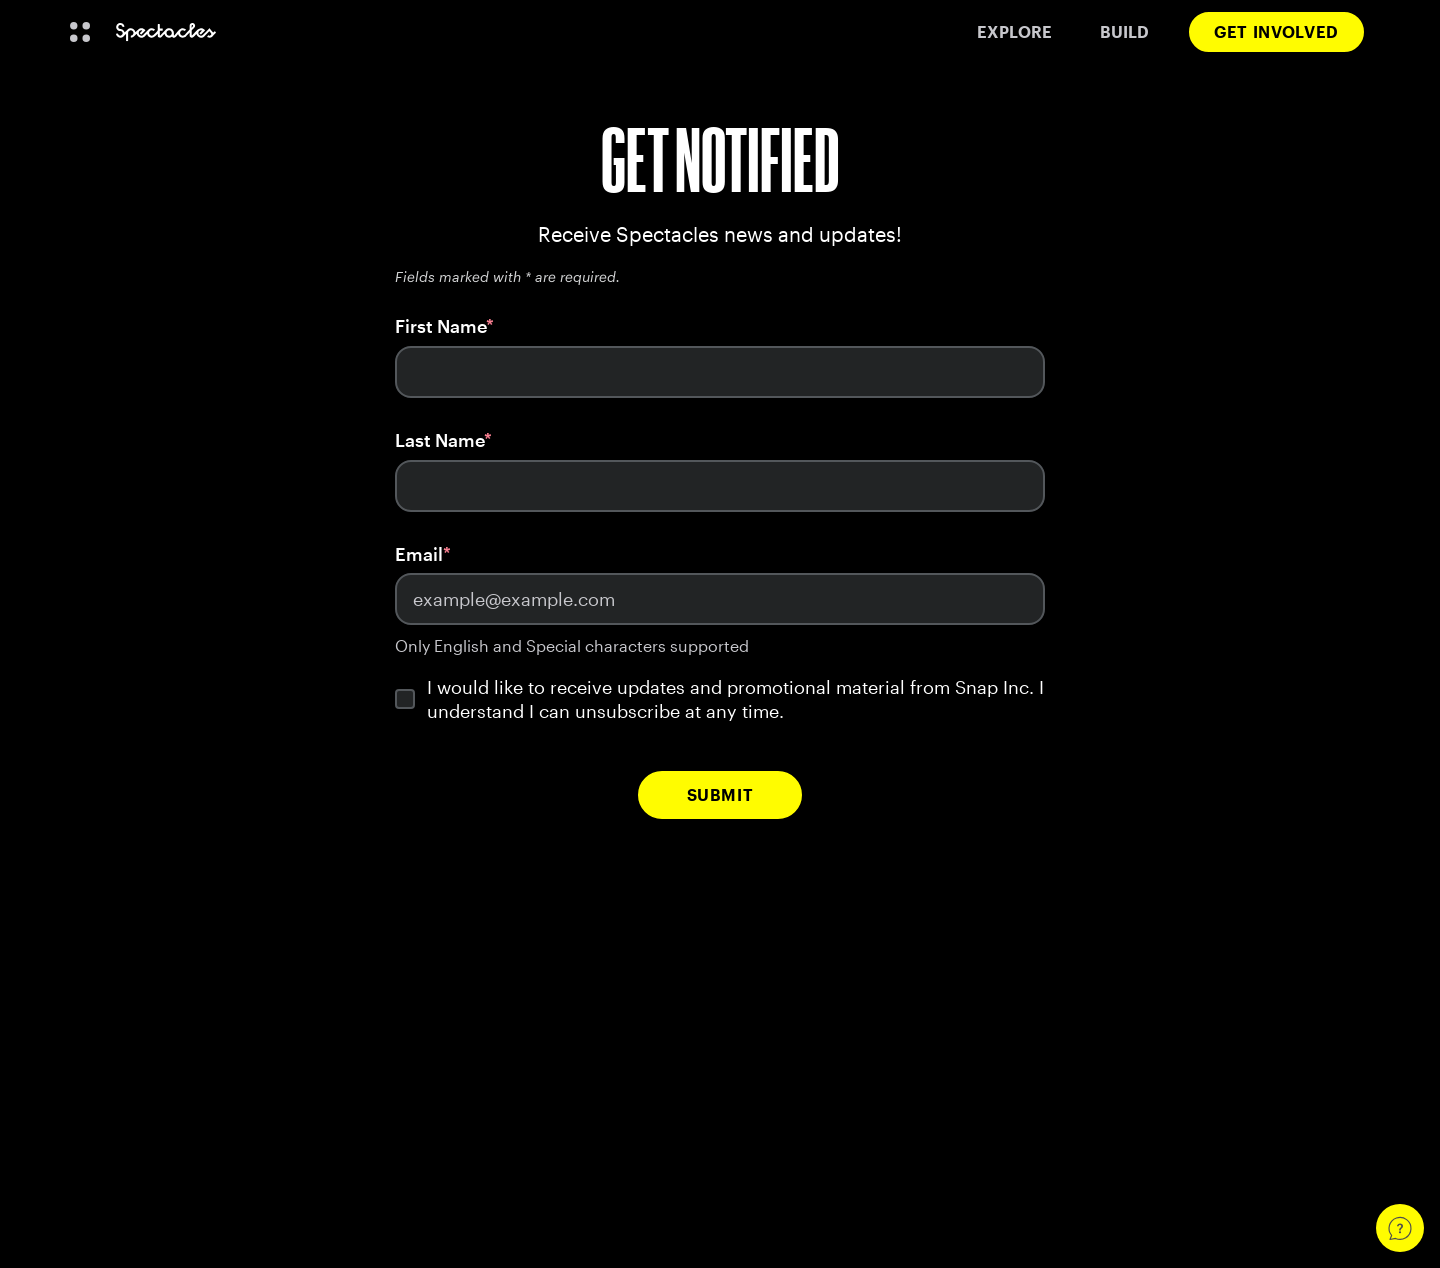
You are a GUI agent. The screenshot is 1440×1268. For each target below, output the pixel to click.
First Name (440, 326)
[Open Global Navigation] (80, 32)
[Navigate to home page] (166, 32)
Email (419, 554)
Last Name (439, 440)
